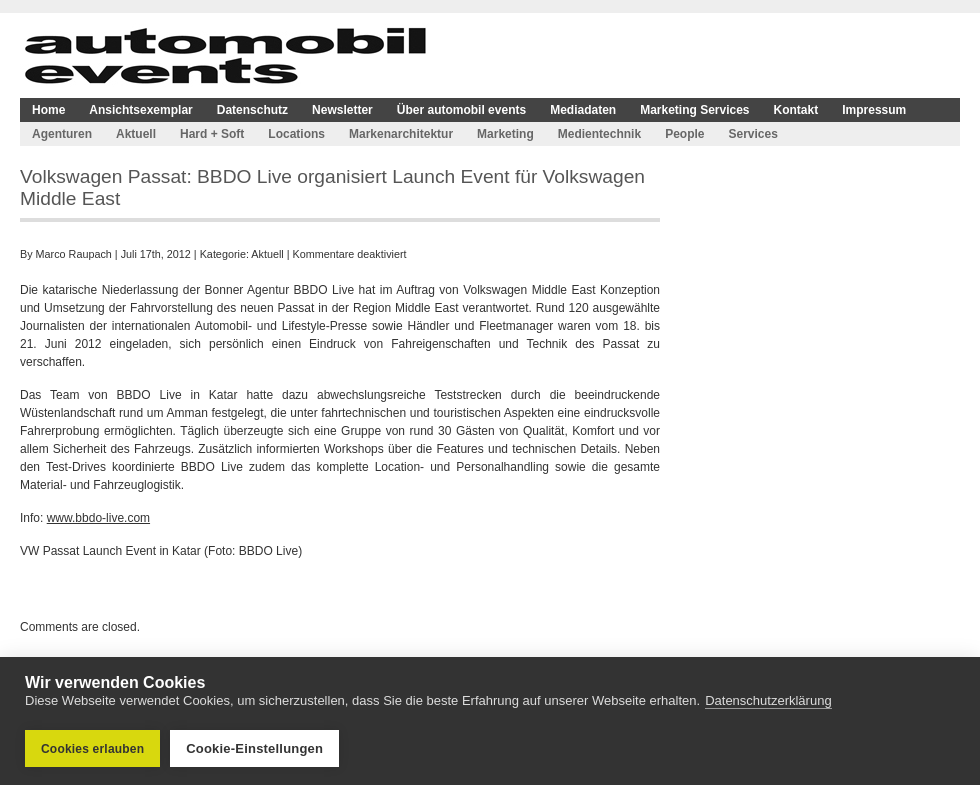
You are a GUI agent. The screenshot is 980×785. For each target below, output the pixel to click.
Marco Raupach (74, 254)
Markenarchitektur (401, 134)
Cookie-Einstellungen (254, 748)
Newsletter (342, 110)
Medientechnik (599, 134)
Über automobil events (461, 110)
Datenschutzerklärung (768, 700)
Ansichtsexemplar (140, 110)
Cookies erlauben (92, 749)
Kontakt (796, 110)
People (684, 134)
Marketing (505, 134)
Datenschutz (252, 110)
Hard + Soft (212, 134)
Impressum (874, 110)
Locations (296, 134)
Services (752, 134)
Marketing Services (694, 110)
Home (48, 110)
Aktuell (136, 134)
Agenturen (62, 134)
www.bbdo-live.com (98, 518)
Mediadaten (583, 110)
